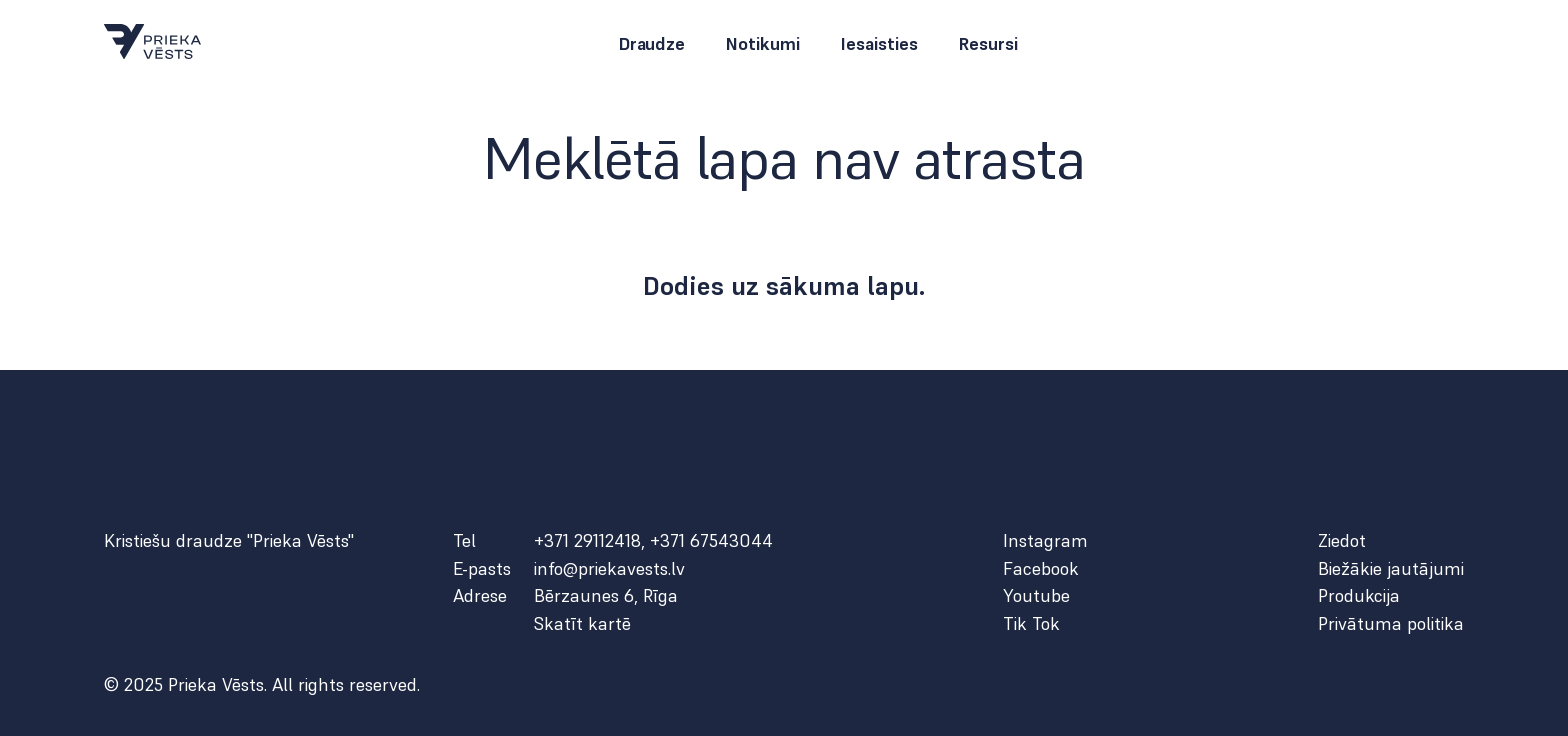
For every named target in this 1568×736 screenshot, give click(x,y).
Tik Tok (1031, 624)
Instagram (1045, 541)
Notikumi (762, 44)
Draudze (651, 44)
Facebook (1041, 569)
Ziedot (1342, 541)
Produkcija (1359, 596)
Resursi (988, 44)
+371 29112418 (587, 540)
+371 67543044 (711, 540)
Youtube (1036, 596)
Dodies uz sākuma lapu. (784, 286)
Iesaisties (879, 44)
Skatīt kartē (582, 624)
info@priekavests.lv (609, 569)
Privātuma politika (1391, 624)
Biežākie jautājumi (1391, 569)
